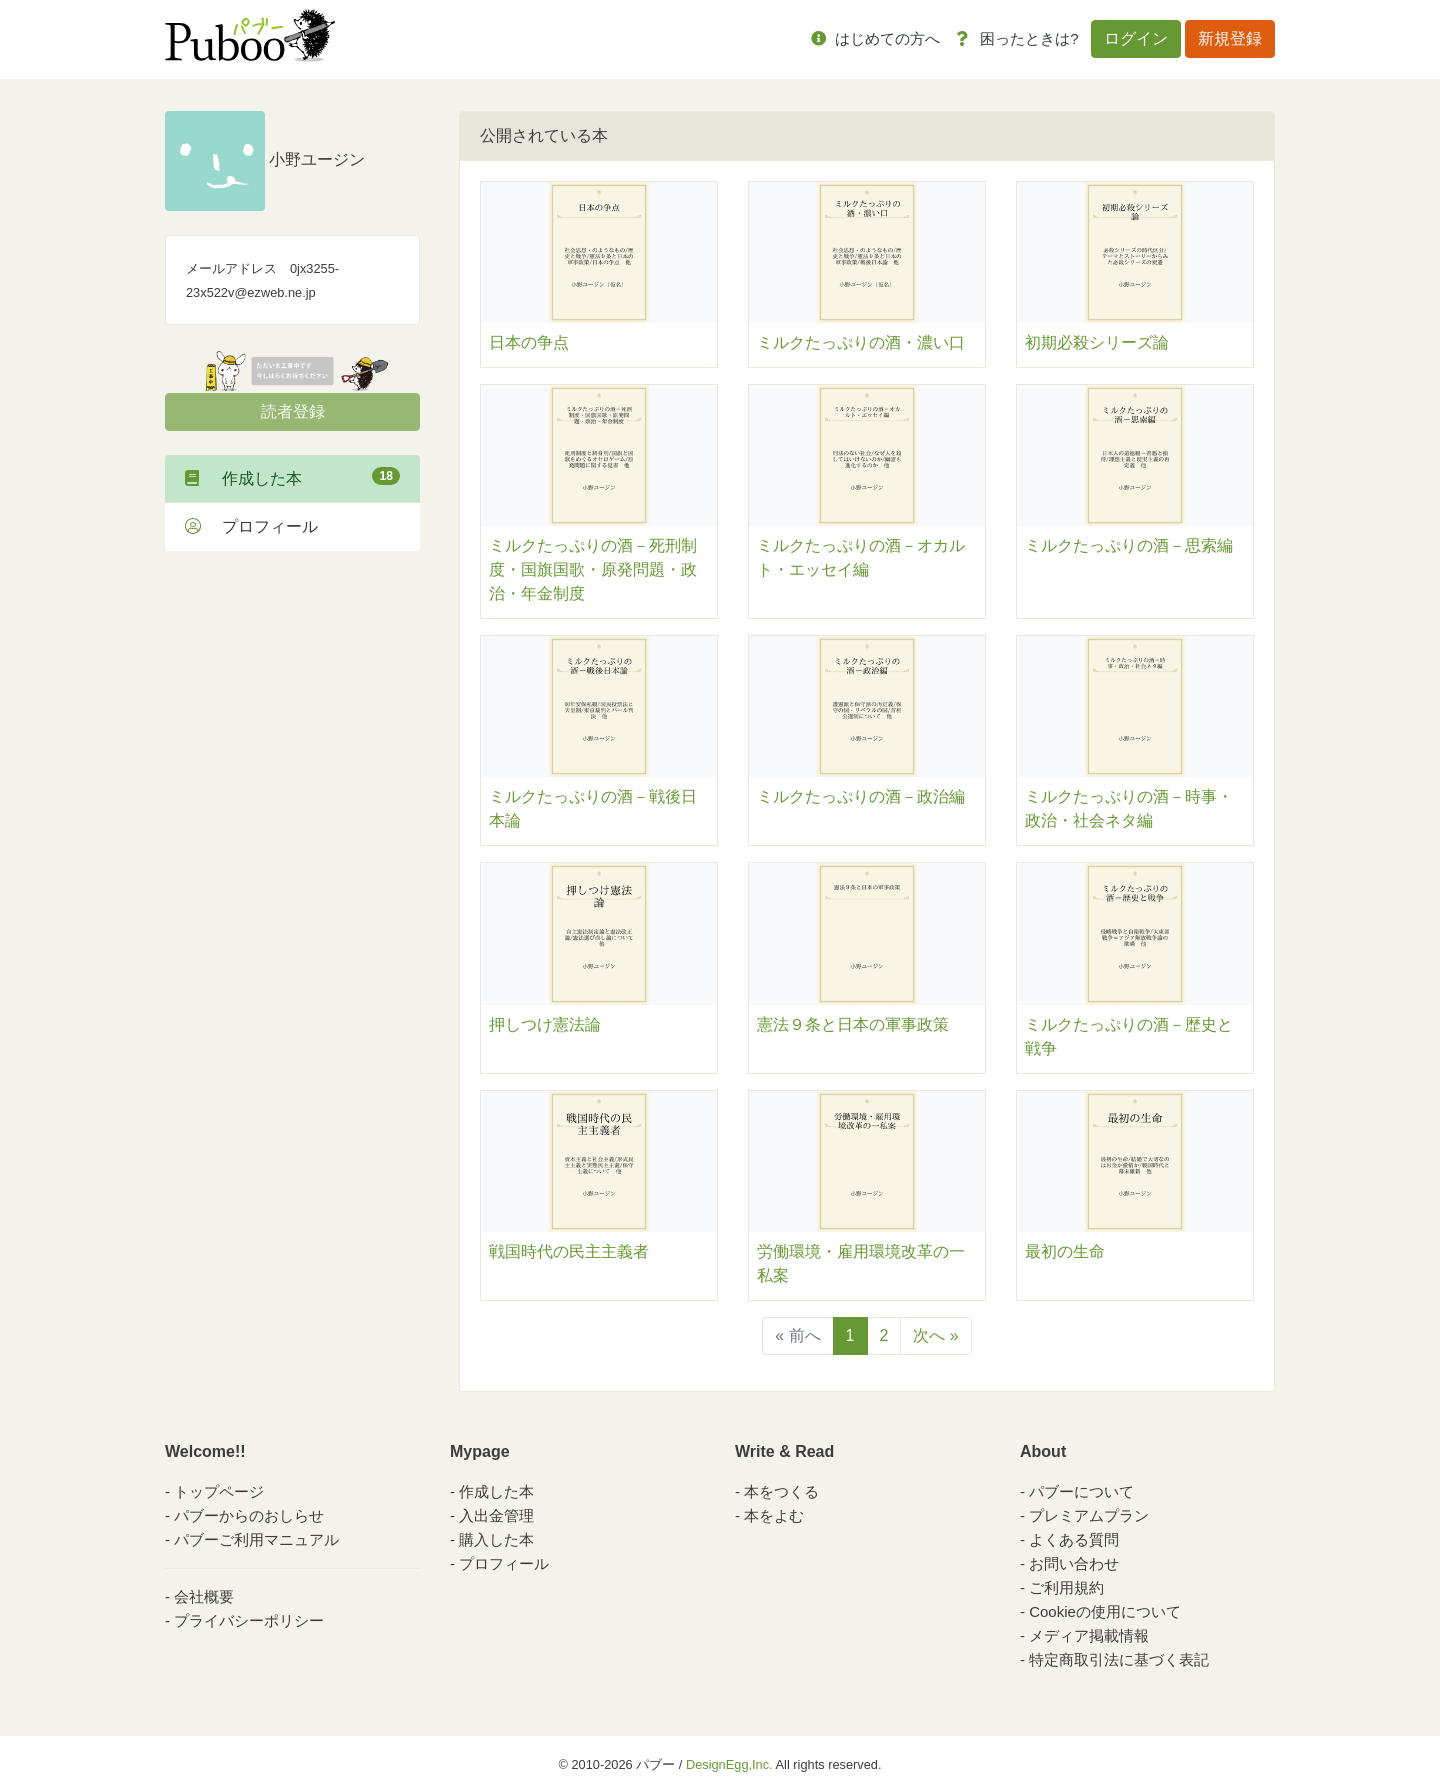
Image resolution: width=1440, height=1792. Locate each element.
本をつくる (781, 1491)
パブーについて (1081, 1491)
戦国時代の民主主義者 (569, 1251)
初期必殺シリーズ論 (1097, 342)
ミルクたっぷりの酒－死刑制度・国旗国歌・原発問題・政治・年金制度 (593, 569)
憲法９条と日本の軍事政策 (853, 1024)
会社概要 (204, 1596)
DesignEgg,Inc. (729, 1764)
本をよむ (774, 1515)
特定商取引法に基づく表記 (1119, 1659)
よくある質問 (1074, 1539)
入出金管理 (496, 1515)
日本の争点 (529, 342)
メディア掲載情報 (1089, 1635)
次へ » (935, 1335)
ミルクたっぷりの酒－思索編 (1129, 545)
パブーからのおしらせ (249, 1515)
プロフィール (251, 526)
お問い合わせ (1074, 1563)
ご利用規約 (1066, 1587)
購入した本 (496, 1539)
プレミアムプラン (1089, 1515)
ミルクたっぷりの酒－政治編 (861, 796)
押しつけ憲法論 (545, 1024)
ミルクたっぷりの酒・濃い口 (861, 342)
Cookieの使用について (1105, 1611)
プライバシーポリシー (249, 1620)
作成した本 (292, 477)
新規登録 (1230, 38)
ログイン (1136, 38)
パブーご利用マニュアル (256, 1539)
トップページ (219, 1491)
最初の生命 (1065, 1251)
